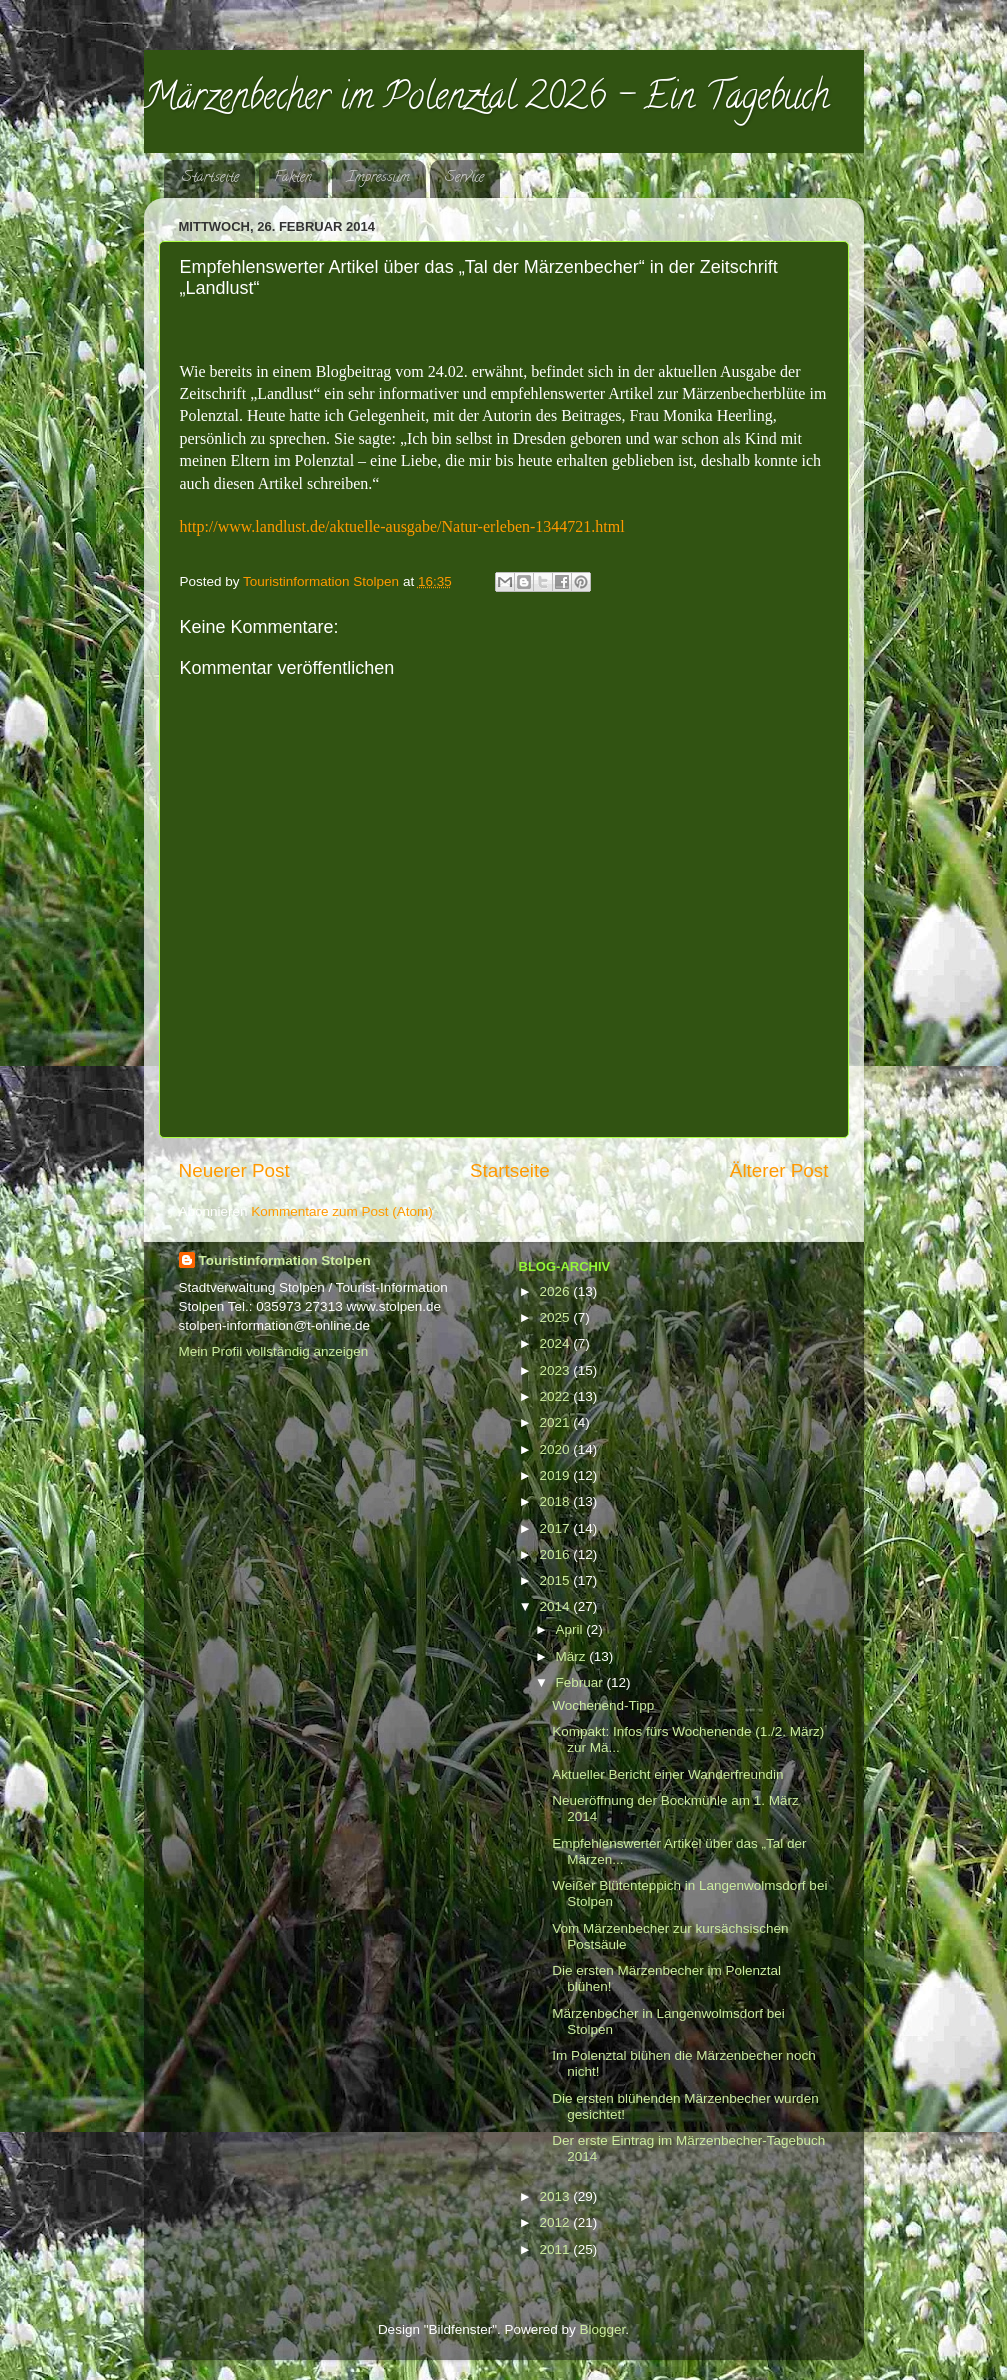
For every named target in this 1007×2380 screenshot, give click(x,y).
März (573, 1656)
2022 (556, 1396)
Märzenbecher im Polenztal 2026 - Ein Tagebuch (486, 100)
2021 (556, 1422)
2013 (556, 2196)
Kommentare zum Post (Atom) (342, 1211)
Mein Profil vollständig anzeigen (274, 1351)
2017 (556, 1528)
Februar (581, 1682)
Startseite (210, 178)
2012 (556, 2222)
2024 (556, 1343)
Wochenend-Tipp (603, 1705)
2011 (556, 2249)
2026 (556, 1291)
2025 (556, 1317)
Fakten (293, 178)
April (571, 1629)
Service (464, 178)
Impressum (378, 178)
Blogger (603, 2329)
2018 (556, 1501)
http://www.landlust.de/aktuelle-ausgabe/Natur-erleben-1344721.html (402, 526)
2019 (556, 1475)
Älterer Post (779, 1170)
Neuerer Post (234, 1170)
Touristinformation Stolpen (285, 1260)
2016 (556, 1554)
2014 (556, 1606)
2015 (556, 1580)
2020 (556, 1449)
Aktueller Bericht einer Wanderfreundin (667, 1774)
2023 (556, 1370)
